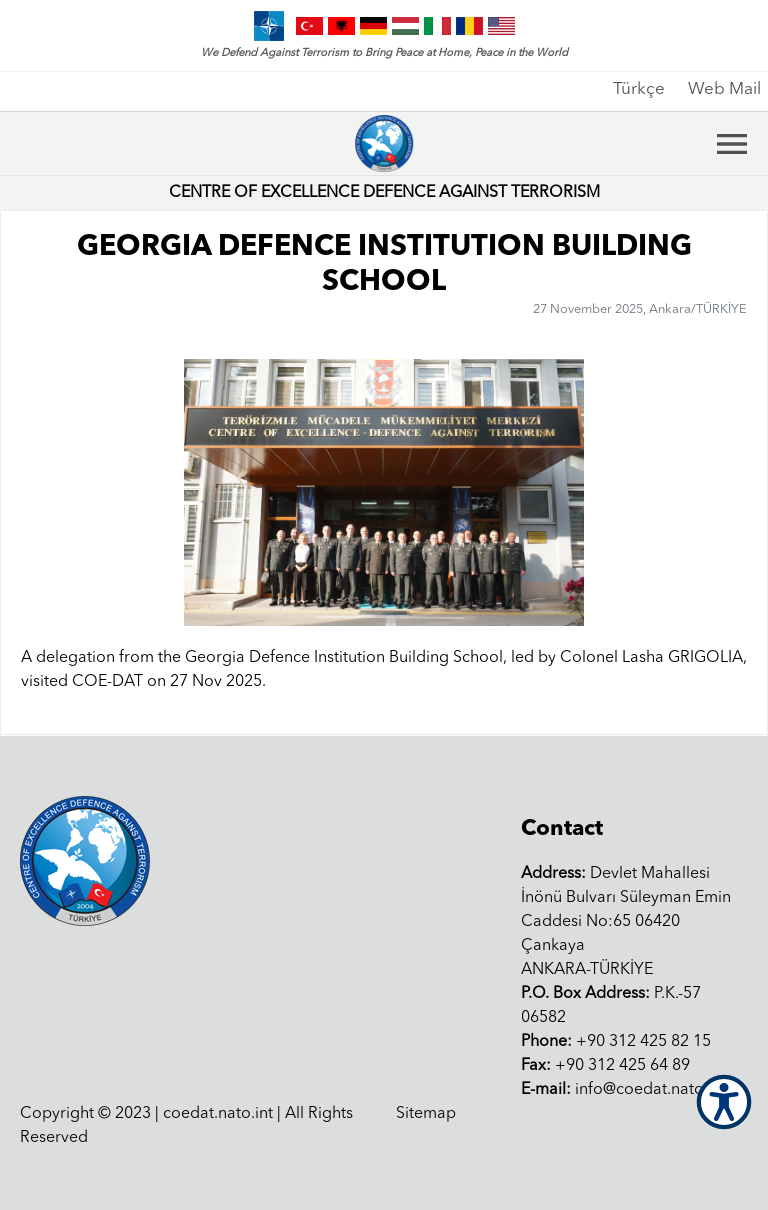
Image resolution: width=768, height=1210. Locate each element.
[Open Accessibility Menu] (724, 1102)
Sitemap (426, 1114)
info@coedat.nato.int (623, 1090)
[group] (384, 492)
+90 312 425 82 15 (616, 1042)
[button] (723, 493)
